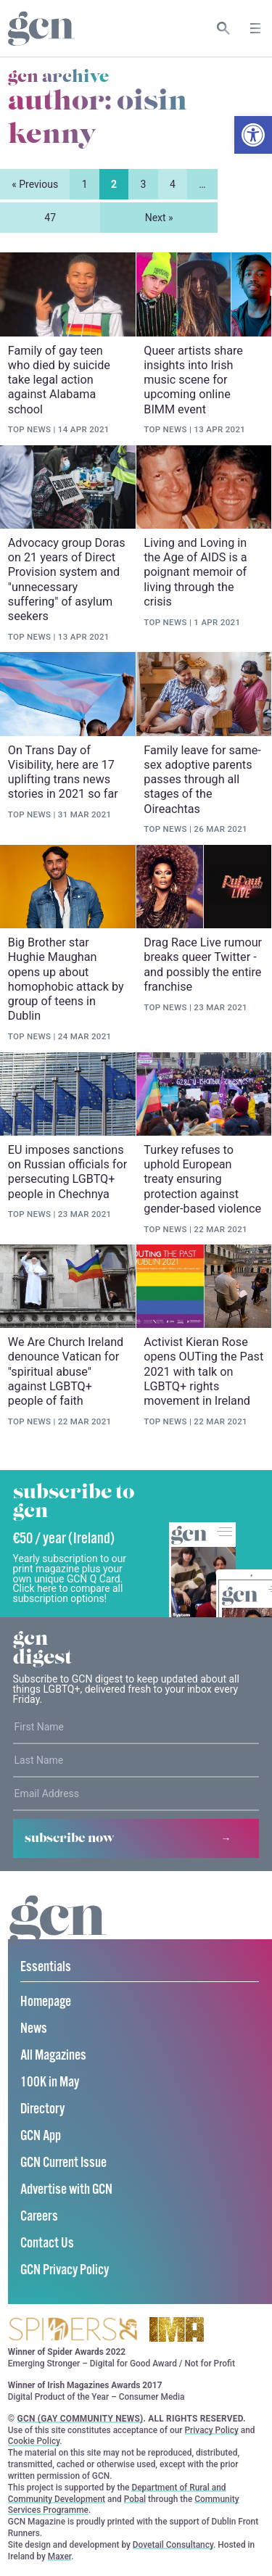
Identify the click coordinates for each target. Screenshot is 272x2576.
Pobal (135, 2500)
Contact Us (47, 2244)
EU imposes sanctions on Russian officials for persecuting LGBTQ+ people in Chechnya (67, 1172)
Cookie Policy (33, 2442)
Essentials (45, 1968)
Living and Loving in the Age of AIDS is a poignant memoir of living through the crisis (195, 572)
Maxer (59, 2557)
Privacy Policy (212, 2431)
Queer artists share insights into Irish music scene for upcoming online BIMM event (193, 380)
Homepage (45, 2003)
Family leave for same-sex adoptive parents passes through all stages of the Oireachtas (202, 779)
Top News (29, 430)
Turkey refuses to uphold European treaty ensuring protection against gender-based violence (202, 1179)
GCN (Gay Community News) (80, 2419)
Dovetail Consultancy (173, 2545)
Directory (42, 2110)
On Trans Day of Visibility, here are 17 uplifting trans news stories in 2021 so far (63, 772)
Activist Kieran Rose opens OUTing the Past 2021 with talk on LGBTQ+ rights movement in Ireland (203, 1372)
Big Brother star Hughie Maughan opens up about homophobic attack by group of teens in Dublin (66, 979)
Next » (159, 217)
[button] (253, 135)
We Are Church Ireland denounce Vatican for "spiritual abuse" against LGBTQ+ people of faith (65, 1372)
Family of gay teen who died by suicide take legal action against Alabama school (59, 380)
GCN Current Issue (63, 2164)
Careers (39, 2217)
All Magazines (53, 2056)
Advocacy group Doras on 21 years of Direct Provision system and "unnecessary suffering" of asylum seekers (66, 579)
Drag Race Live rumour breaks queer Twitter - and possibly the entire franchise (203, 965)
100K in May (49, 2083)
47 (50, 217)
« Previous (35, 184)
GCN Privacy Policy (64, 2271)
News (33, 2029)
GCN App (40, 2137)
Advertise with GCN (66, 2190)
